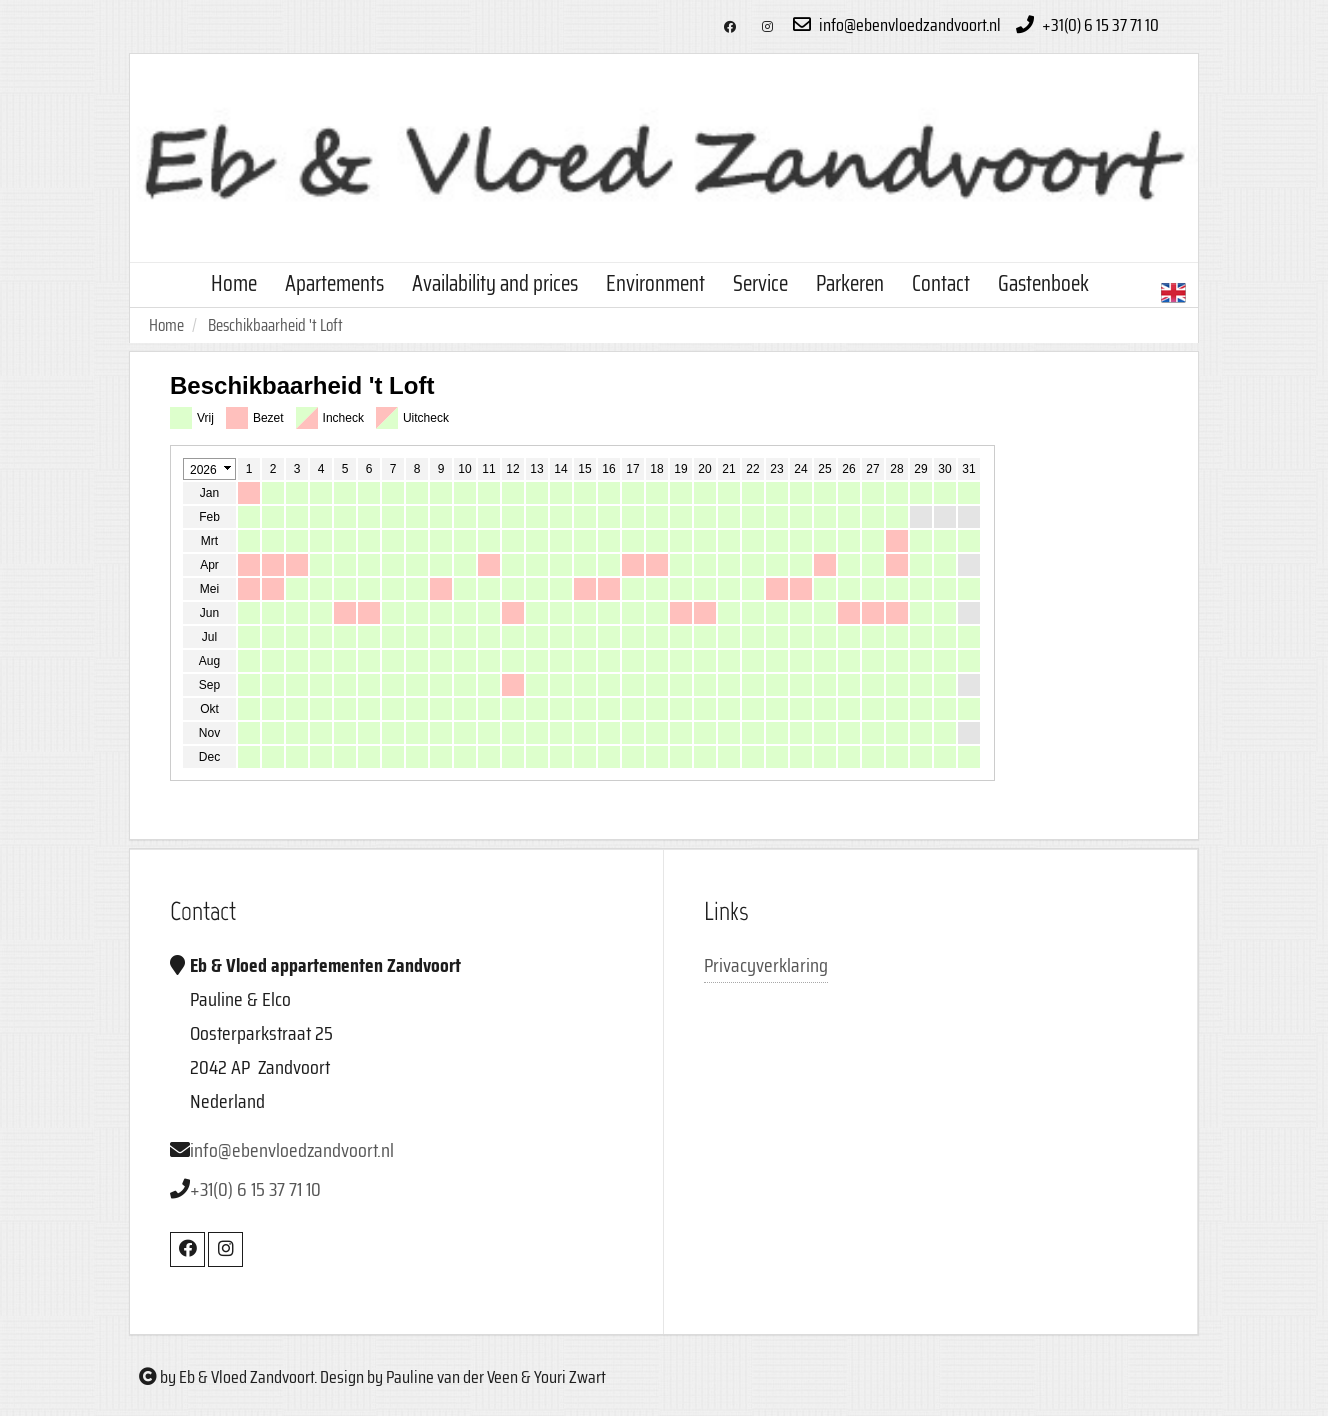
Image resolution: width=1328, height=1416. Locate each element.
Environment (655, 283)
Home (234, 283)
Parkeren (850, 283)
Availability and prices (495, 283)
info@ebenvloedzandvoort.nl (894, 25)
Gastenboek (1043, 283)
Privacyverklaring (766, 965)
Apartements (334, 283)
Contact (941, 283)
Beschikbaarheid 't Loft (275, 325)
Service (760, 283)
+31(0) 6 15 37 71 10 (1085, 25)
